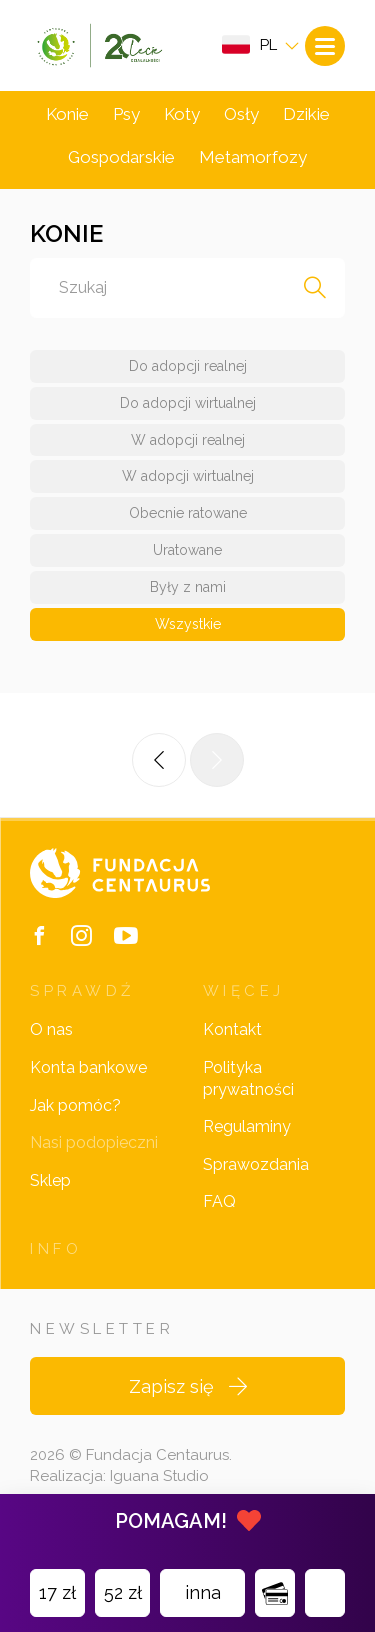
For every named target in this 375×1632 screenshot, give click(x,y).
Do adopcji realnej (188, 366)
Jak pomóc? (75, 1105)
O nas (51, 1029)
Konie (67, 114)
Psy (126, 114)
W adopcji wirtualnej (188, 476)
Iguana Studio (159, 1476)
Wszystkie (188, 624)
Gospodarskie (121, 157)
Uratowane (187, 550)
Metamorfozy (253, 157)
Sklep (50, 1180)
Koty (182, 114)
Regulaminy (247, 1126)
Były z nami (188, 587)
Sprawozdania (256, 1164)
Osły (241, 114)
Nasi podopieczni (94, 1142)
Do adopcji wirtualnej (188, 403)
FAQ (219, 1201)
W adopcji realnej (188, 440)
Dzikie (306, 114)
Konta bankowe (88, 1067)
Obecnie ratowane (188, 513)
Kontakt (232, 1029)
